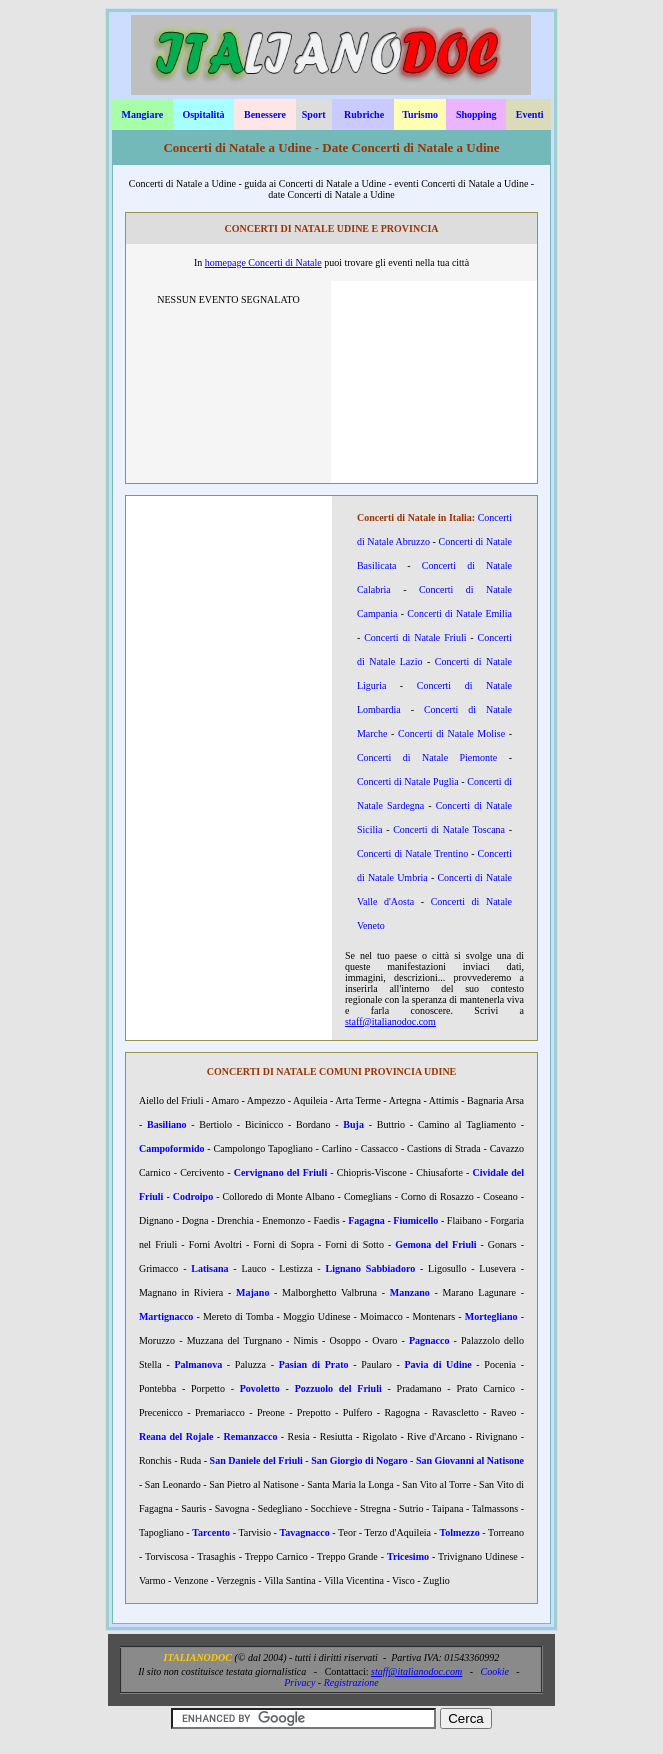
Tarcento (211, 1532)
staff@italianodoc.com (390, 1021)
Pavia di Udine (438, 1364)
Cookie (495, 1671)
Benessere (265, 114)
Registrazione (351, 1682)
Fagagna (366, 1220)
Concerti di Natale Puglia (408, 781)
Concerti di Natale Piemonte (427, 757)
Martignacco (166, 1316)
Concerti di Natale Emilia (459, 613)
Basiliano (166, 1124)
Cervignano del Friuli (281, 1172)
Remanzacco (251, 1436)
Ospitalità (203, 114)
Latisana (209, 1268)
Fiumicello (415, 1220)
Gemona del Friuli (435, 1244)
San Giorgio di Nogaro (359, 1460)
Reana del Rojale (176, 1436)
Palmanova (198, 1364)
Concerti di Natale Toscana (449, 829)
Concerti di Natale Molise (451, 733)
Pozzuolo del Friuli (338, 1388)
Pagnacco (429, 1340)
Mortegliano (491, 1316)
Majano (252, 1292)
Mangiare (142, 114)
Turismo (420, 114)
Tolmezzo (460, 1532)
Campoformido (172, 1148)
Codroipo (193, 1196)
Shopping (476, 114)
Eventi (530, 114)
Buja (353, 1124)
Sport (314, 114)
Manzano (410, 1292)
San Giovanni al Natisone (470, 1460)
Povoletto (260, 1388)
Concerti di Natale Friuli (415, 637)
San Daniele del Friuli (256, 1460)
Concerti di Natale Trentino (412, 853)
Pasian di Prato (314, 1364)
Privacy (299, 1682)
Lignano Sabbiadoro (371, 1268)
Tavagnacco (305, 1532)
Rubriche (364, 114)
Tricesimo (408, 1556)
